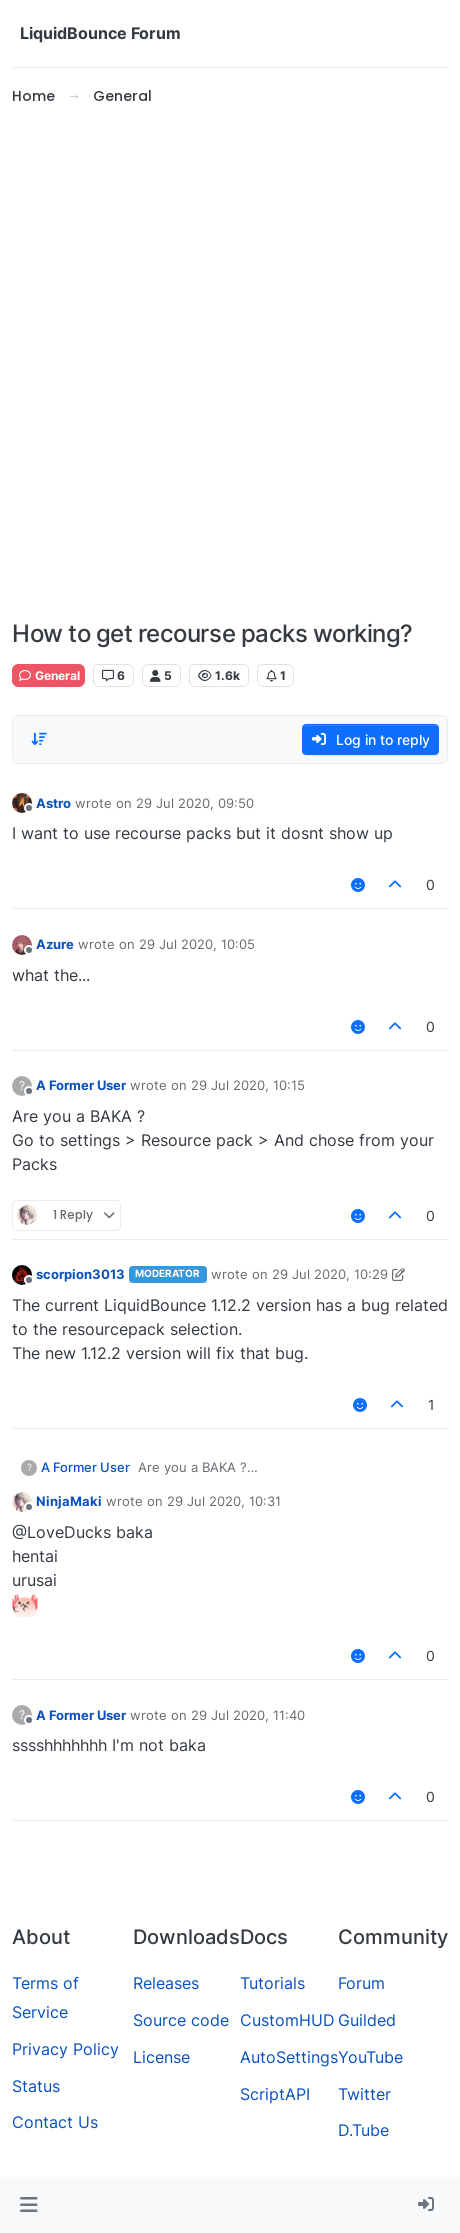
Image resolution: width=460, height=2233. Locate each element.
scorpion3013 (80, 1274)
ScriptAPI (275, 2094)
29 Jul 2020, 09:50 (195, 803)
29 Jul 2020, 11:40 (248, 1715)
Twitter (364, 2094)
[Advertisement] (230, 364)
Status (36, 2086)
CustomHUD (287, 2020)
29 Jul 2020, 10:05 (197, 944)
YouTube (370, 2057)
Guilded (367, 2020)
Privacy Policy (65, 2049)
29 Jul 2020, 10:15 (248, 1085)
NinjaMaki (69, 1501)
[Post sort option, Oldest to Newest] (39, 739)
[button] (28, 2205)
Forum (361, 1983)
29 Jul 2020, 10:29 (330, 1274)
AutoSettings (289, 2057)
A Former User (81, 1085)
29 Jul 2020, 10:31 (224, 1501)
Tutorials (272, 1983)
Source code (181, 2020)
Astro (53, 803)
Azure (55, 944)
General (48, 675)
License (161, 2057)
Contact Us (55, 2122)
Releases (166, 1983)
